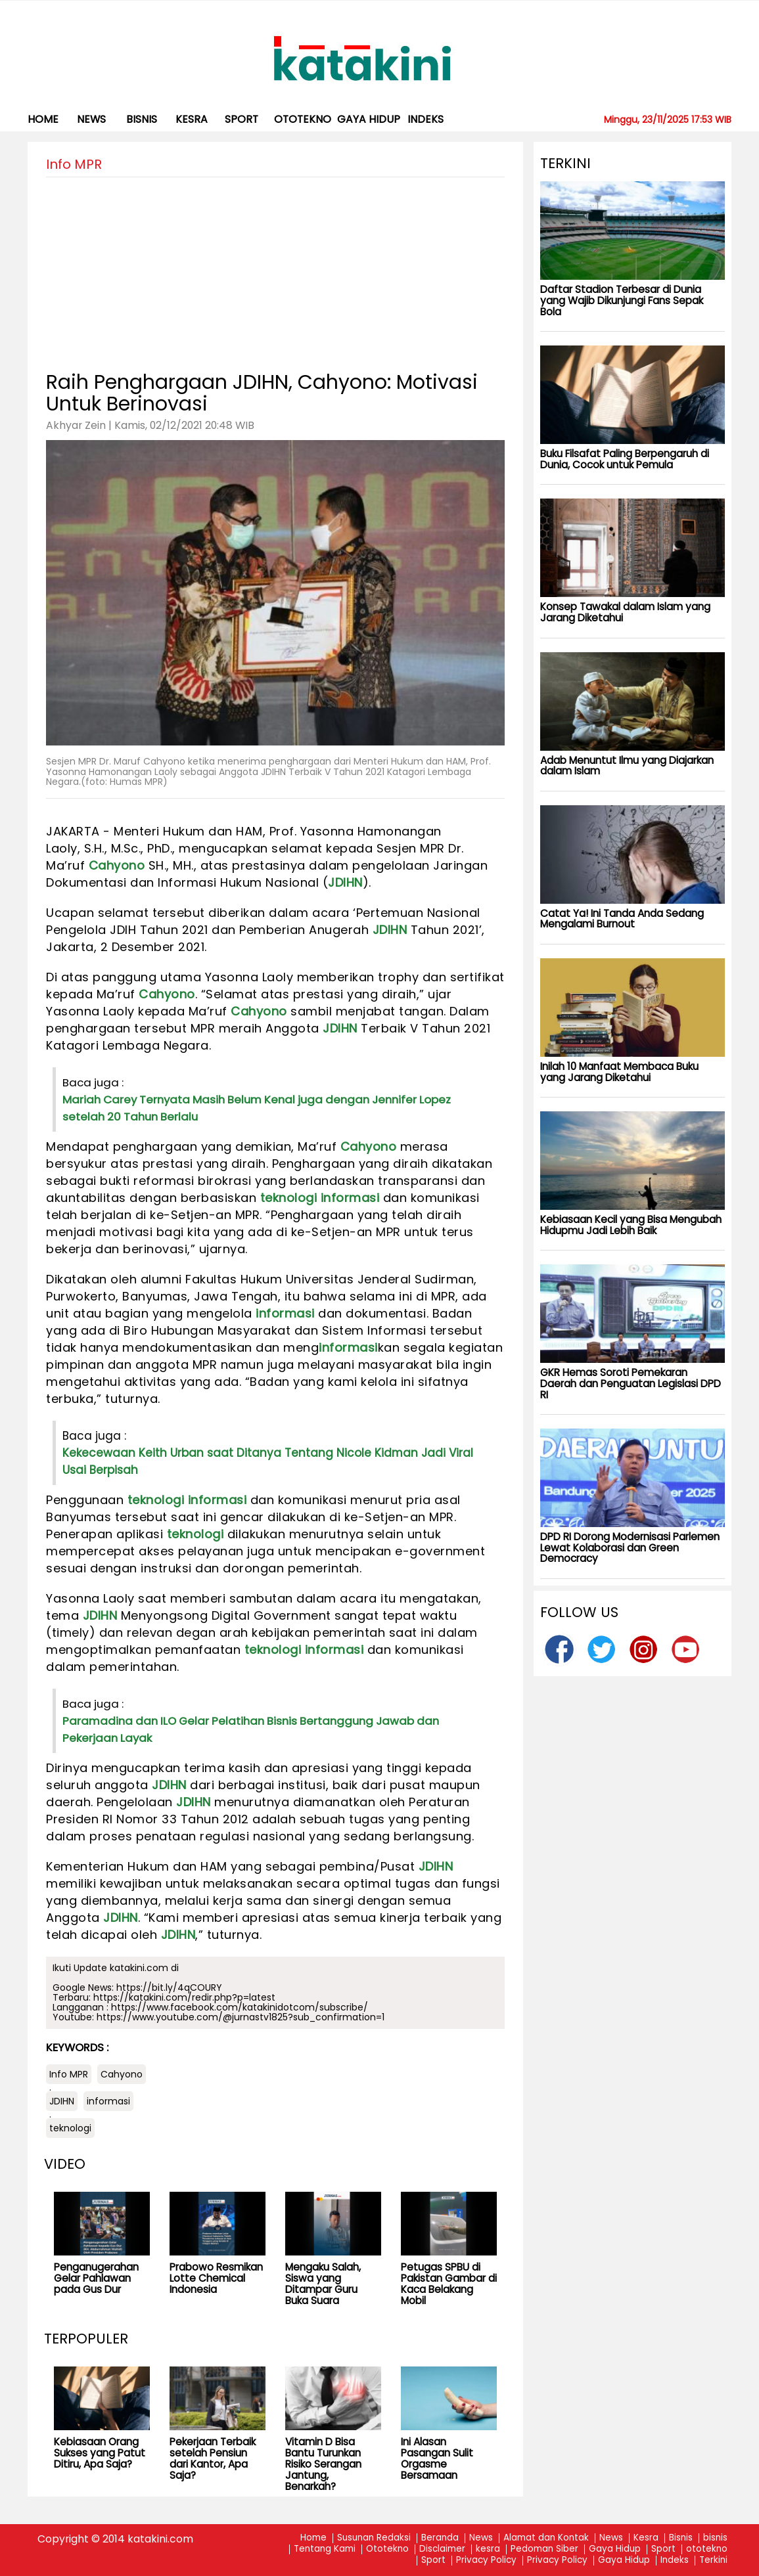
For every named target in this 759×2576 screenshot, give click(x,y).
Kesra (645, 2538)
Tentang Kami (325, 2549)
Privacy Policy (486, 2560)
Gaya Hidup (368, 119)
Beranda (440, 2538)
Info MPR (68, 2074)
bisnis (141, 119)
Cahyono (117, 865)
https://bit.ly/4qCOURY (169, 1987)
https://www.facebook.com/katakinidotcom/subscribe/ (239, 2007)
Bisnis (681, 2538)
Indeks (425, 119)
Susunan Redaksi (374, 2538)
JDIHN (345, 882)
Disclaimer (442, 2549)
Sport (241, 119)
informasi (350, 1197)
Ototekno (387, 2549)
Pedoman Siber (544, 2549)
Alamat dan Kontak (546, 2538)
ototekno (302, 119)
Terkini (713, 2560)
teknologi (288, 1197)
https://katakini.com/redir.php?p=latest (184, 1997)
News (91, 119)
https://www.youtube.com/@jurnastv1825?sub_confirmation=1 (240, 2017)
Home (43, 119)
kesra (191, 119)
